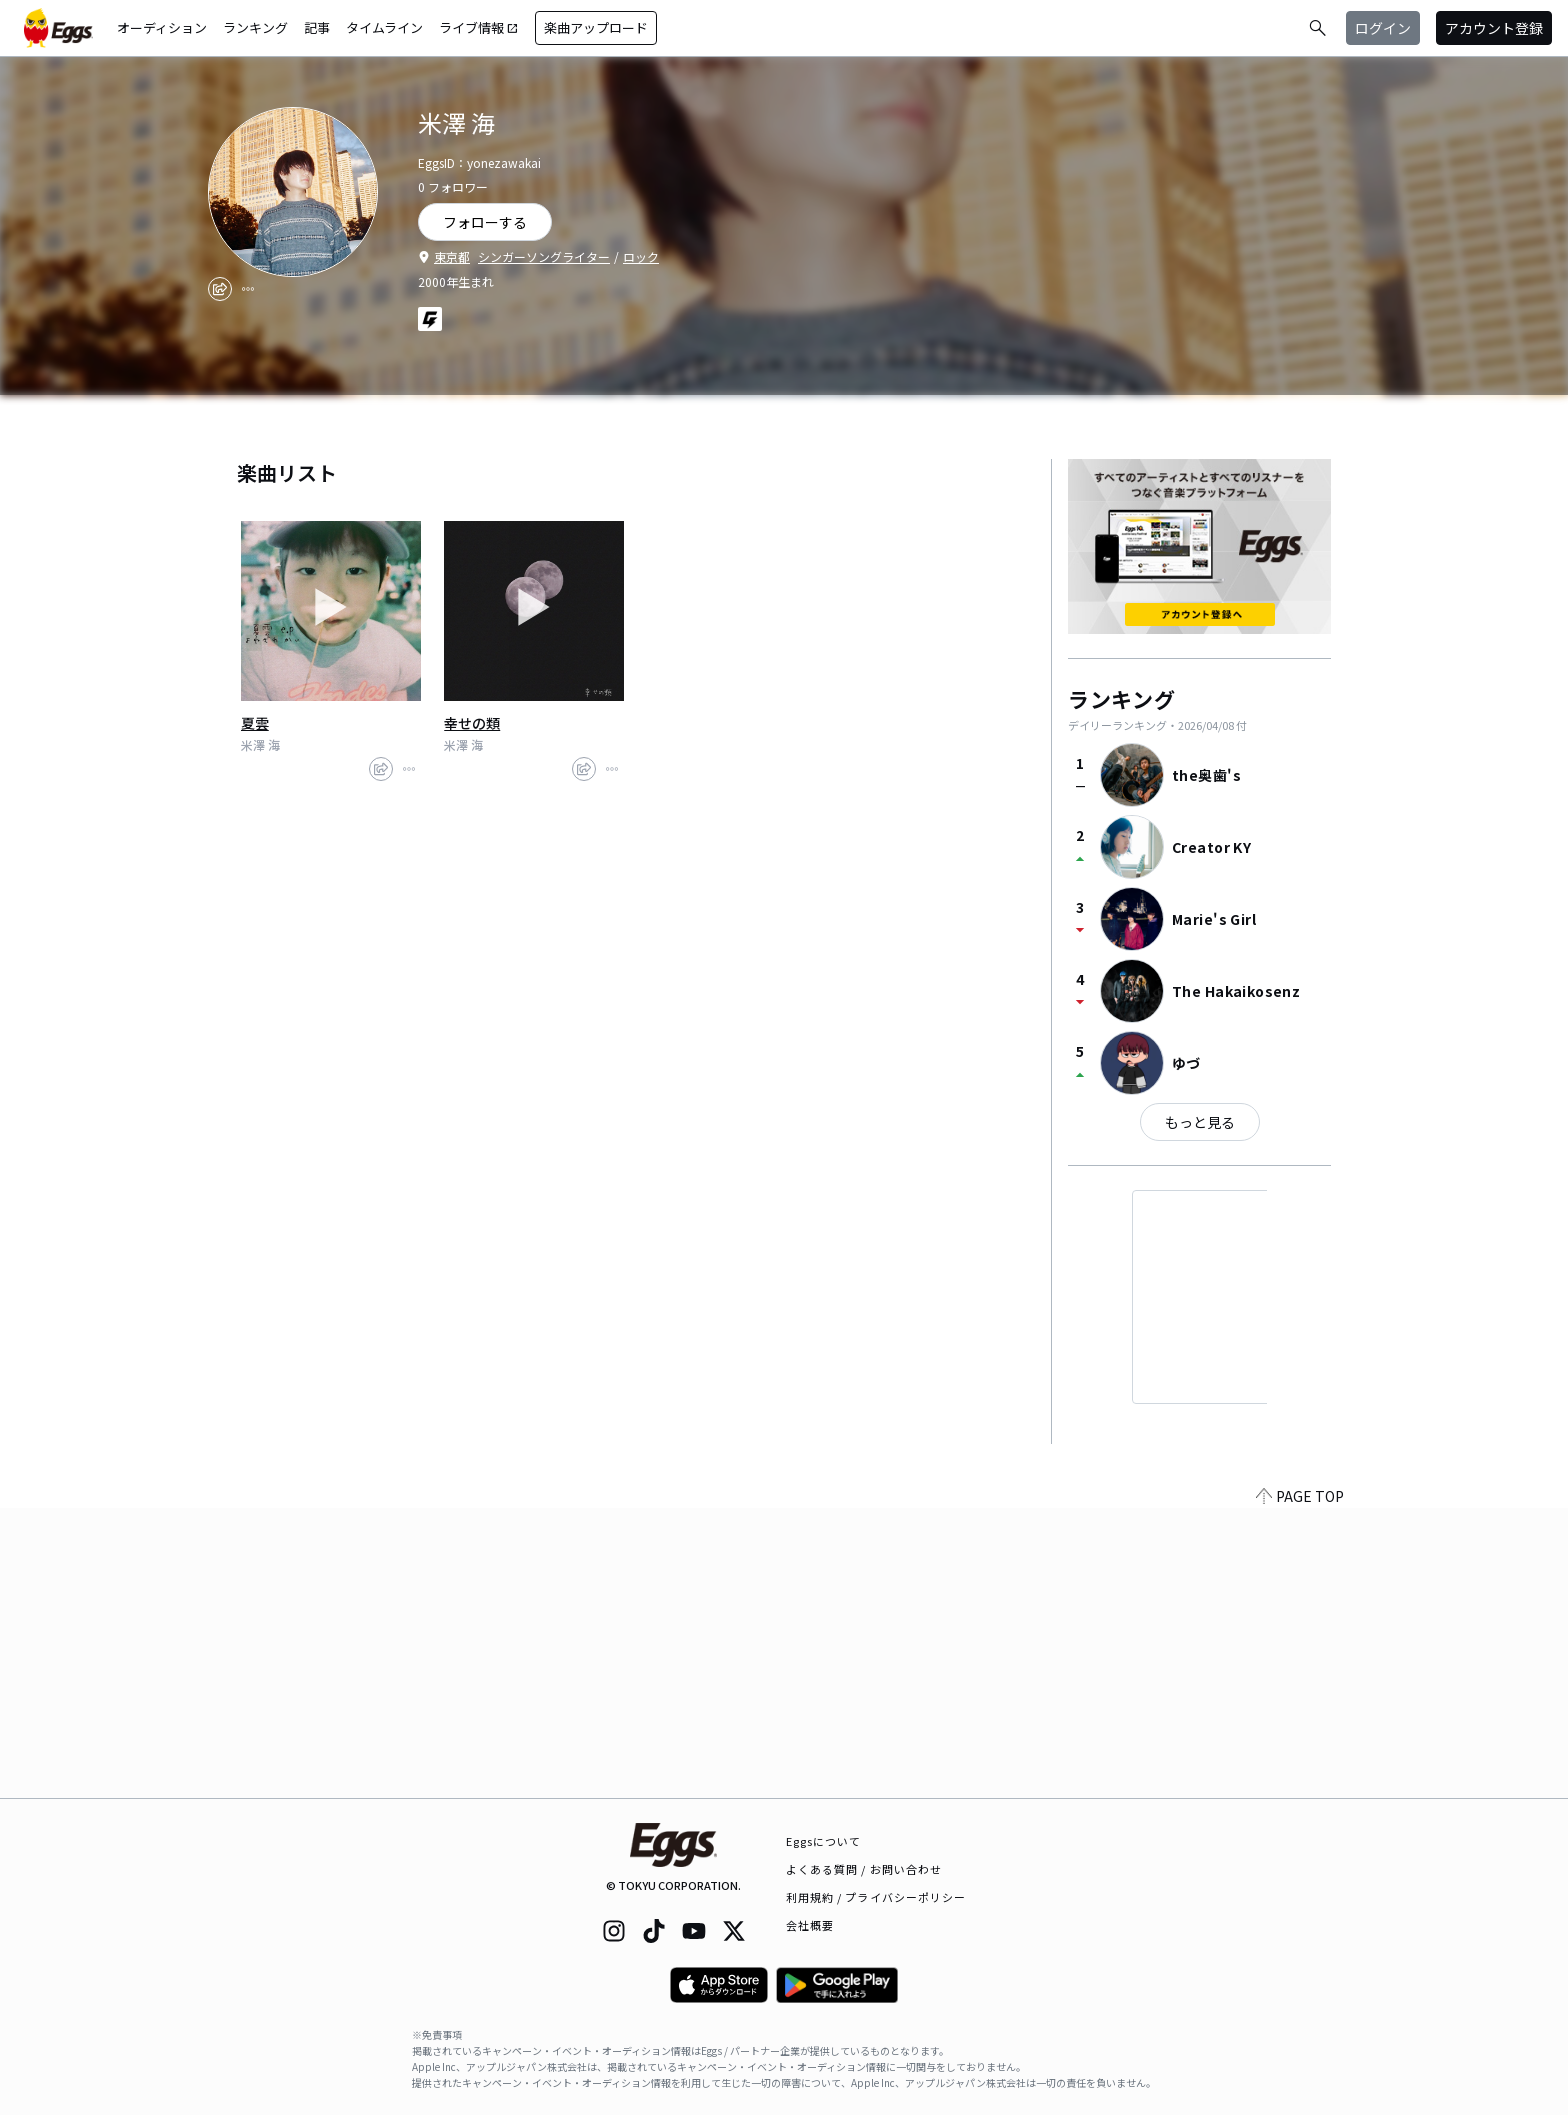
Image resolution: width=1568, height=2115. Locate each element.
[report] (248, 289)
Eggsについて (824, 1841)
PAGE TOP (1300, 1786)
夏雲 (255, 723)
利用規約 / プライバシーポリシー (876, 1897)
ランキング (255, 27)
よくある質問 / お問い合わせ (864, 1869)
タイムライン (384, 27)
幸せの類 (472, 723)
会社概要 (810, 1925)
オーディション (162, 27)
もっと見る (1200, 1122)
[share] (220, 289)
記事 (317, 27)
